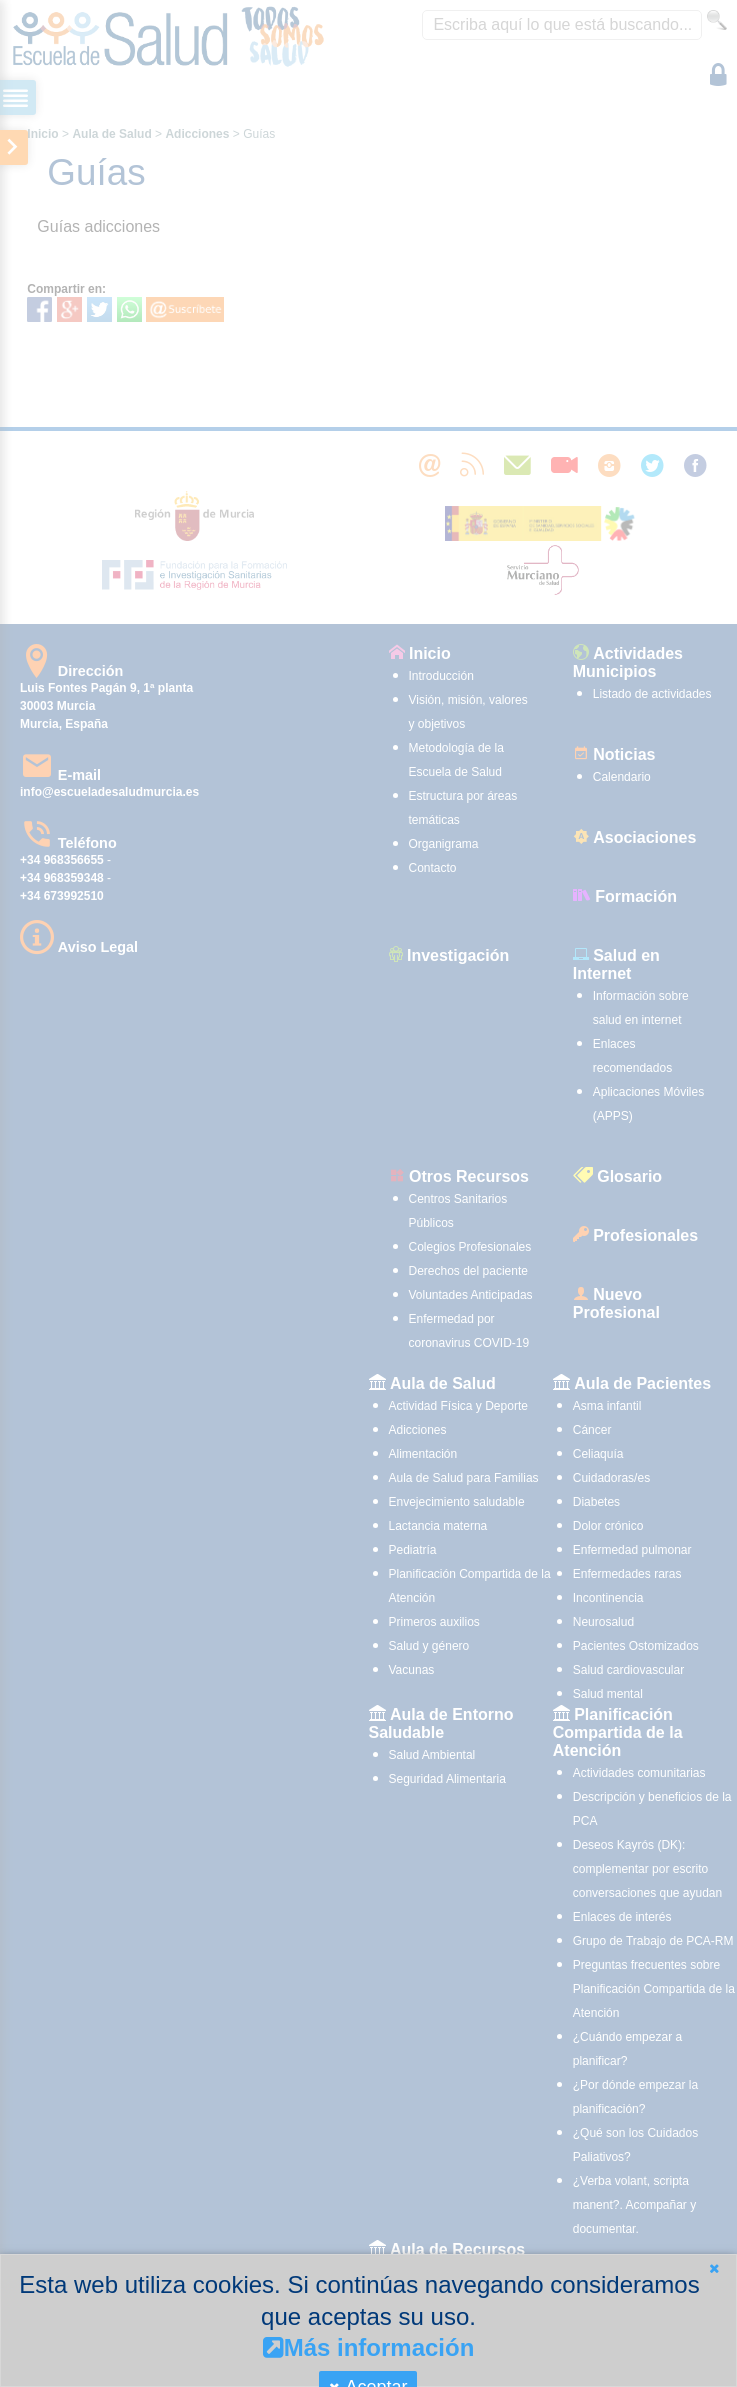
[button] (714, 2268)
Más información (369, 2347)
